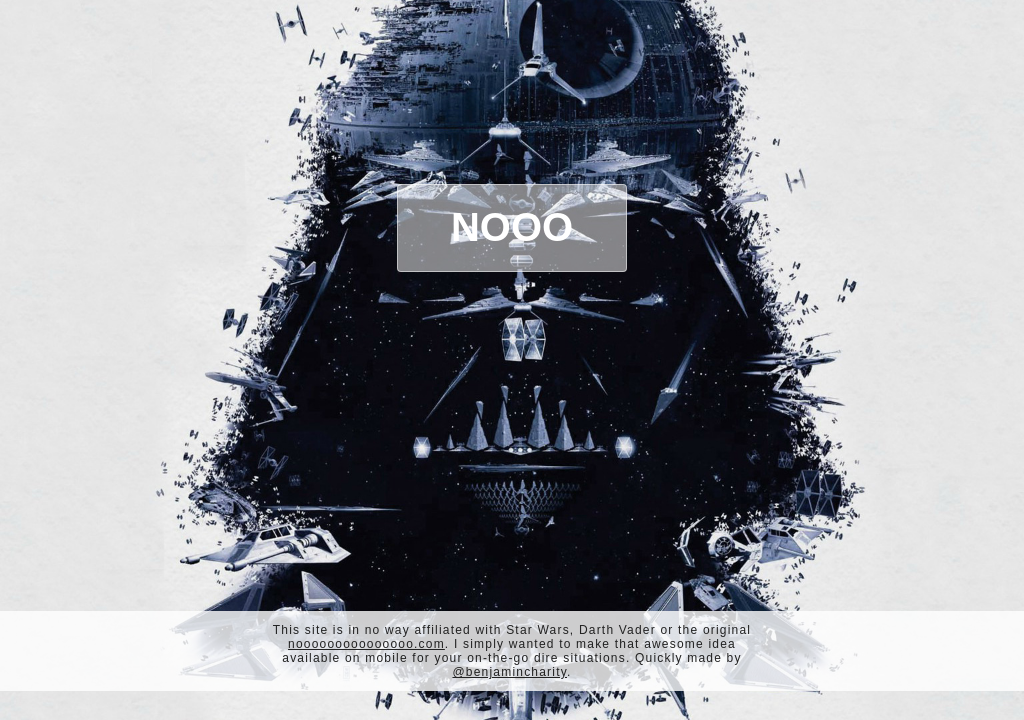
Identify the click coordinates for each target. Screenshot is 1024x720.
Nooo (512, 227)
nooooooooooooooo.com (366, 644)
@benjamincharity (509, 672)
